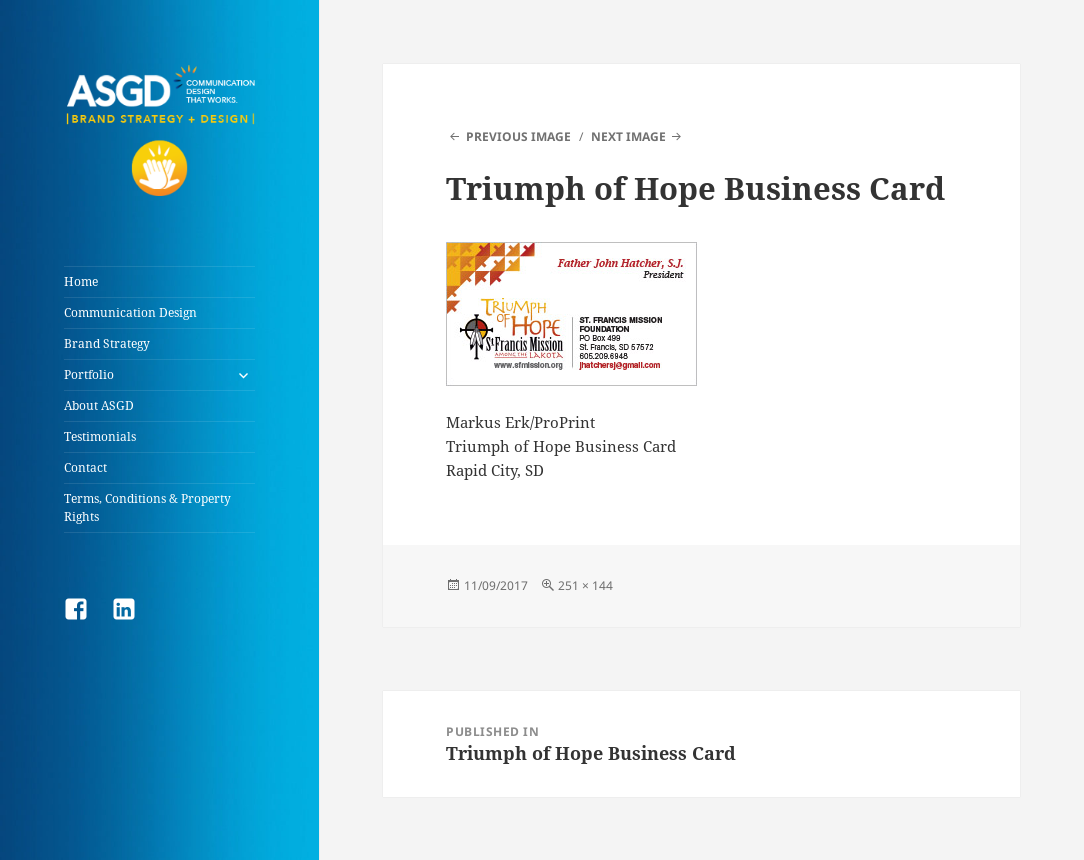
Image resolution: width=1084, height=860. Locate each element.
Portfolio (89, 374)
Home (81, 281)
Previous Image (518, 136)
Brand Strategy (107, 343)
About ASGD (99, 405)
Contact (85, 467)
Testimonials (100, 436)
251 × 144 (585, 585)
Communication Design (130, 312)
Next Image (628, 136)
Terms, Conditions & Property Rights (147, 507)
